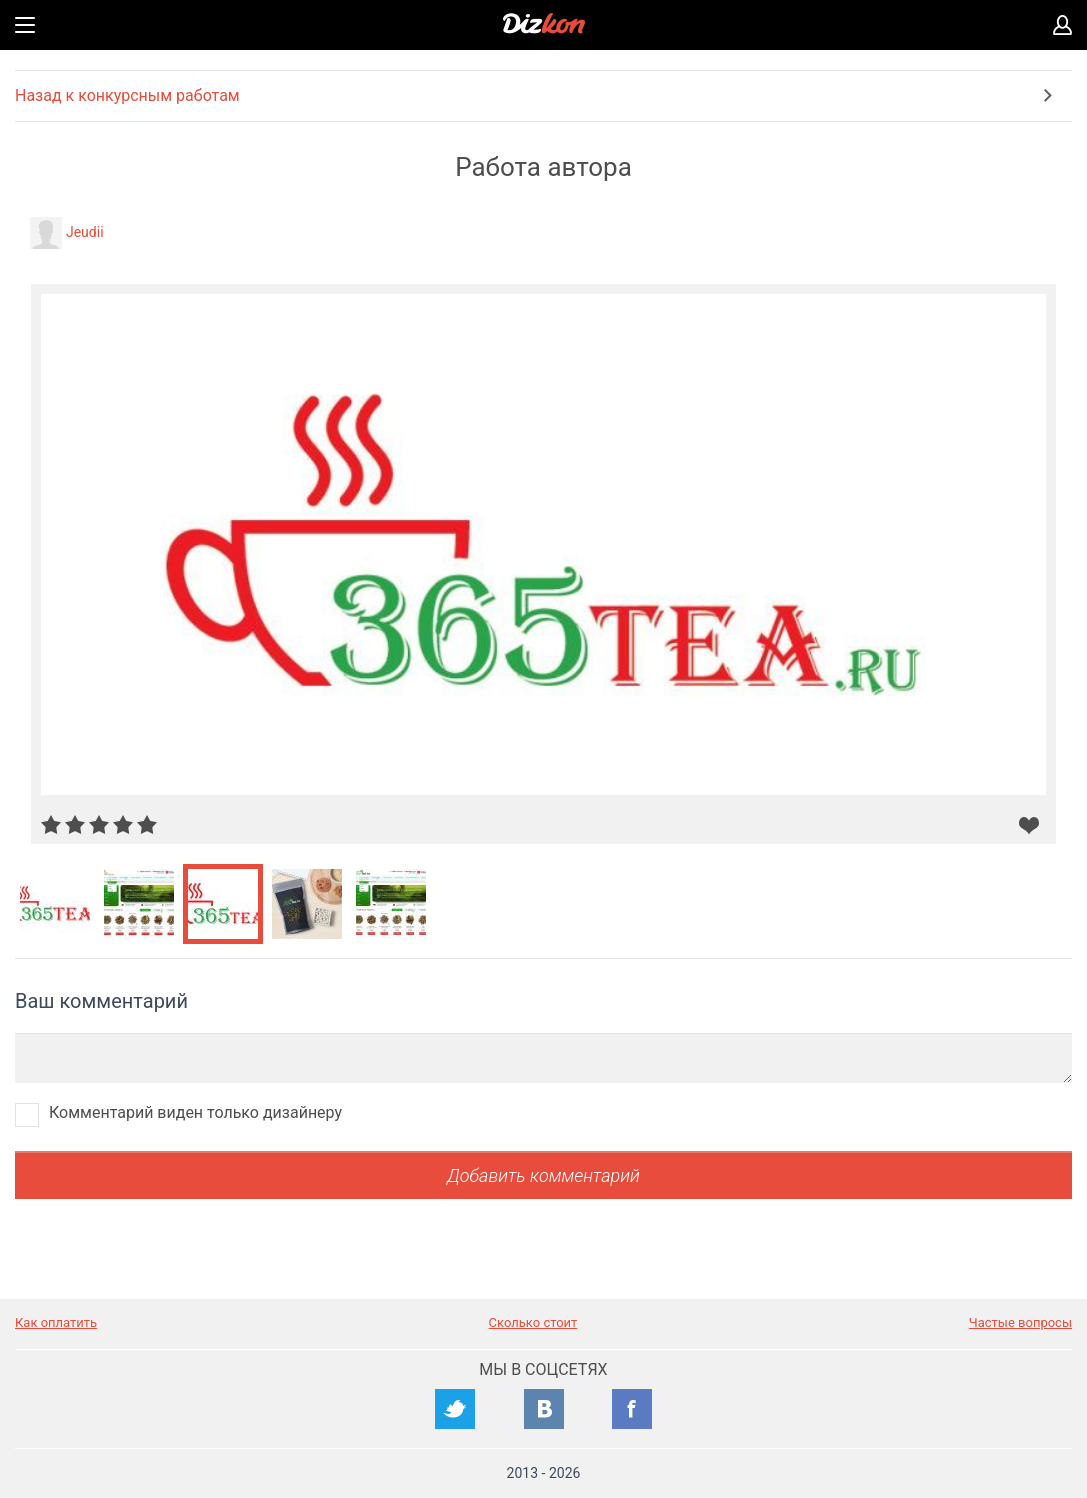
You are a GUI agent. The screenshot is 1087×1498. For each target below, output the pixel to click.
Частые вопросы (1020, 1322)
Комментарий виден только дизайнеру (195, 1112)
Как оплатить (56, 1322)
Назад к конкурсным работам (127, 95)
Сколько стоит (533, 1322)
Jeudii (85, 232)
